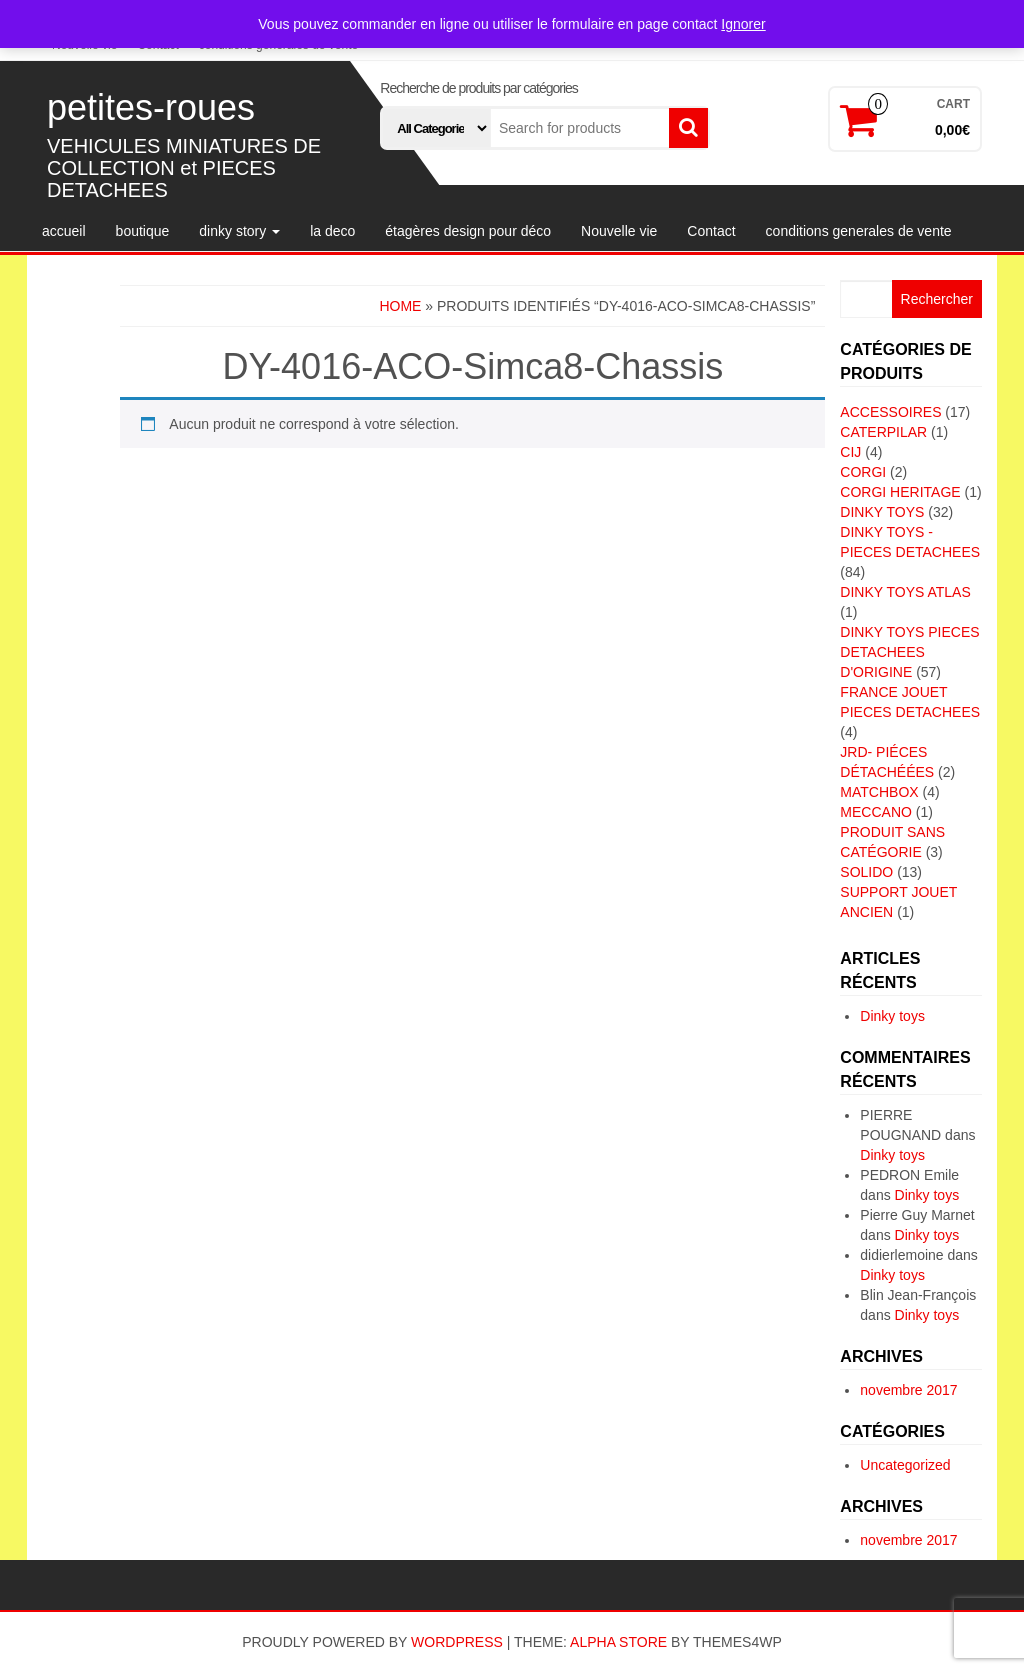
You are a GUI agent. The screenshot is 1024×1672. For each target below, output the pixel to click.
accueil (64, 231)
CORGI (863, 472)
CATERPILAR (883, 432)
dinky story (239, 231)
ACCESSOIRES (890, 412)
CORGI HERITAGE (900, 492)
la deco (332, 231)
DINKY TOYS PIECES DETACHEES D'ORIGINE (909, 652)
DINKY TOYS (882, 512)
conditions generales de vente (859, 231)
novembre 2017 (908, 1390)
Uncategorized (905, 1465)
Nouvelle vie (619, 231)
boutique (143, 231)
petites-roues (151, 107)
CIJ (850, 452)
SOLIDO (866, 872)
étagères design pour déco (468, 231)
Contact (711, 231)
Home (400, 306)
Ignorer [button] (743, 24)
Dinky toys (892, 1016)
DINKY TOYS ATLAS (905, 592)
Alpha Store (618, 1642)
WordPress (457, 1642)
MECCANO (876, 812)
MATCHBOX (879, 792)
